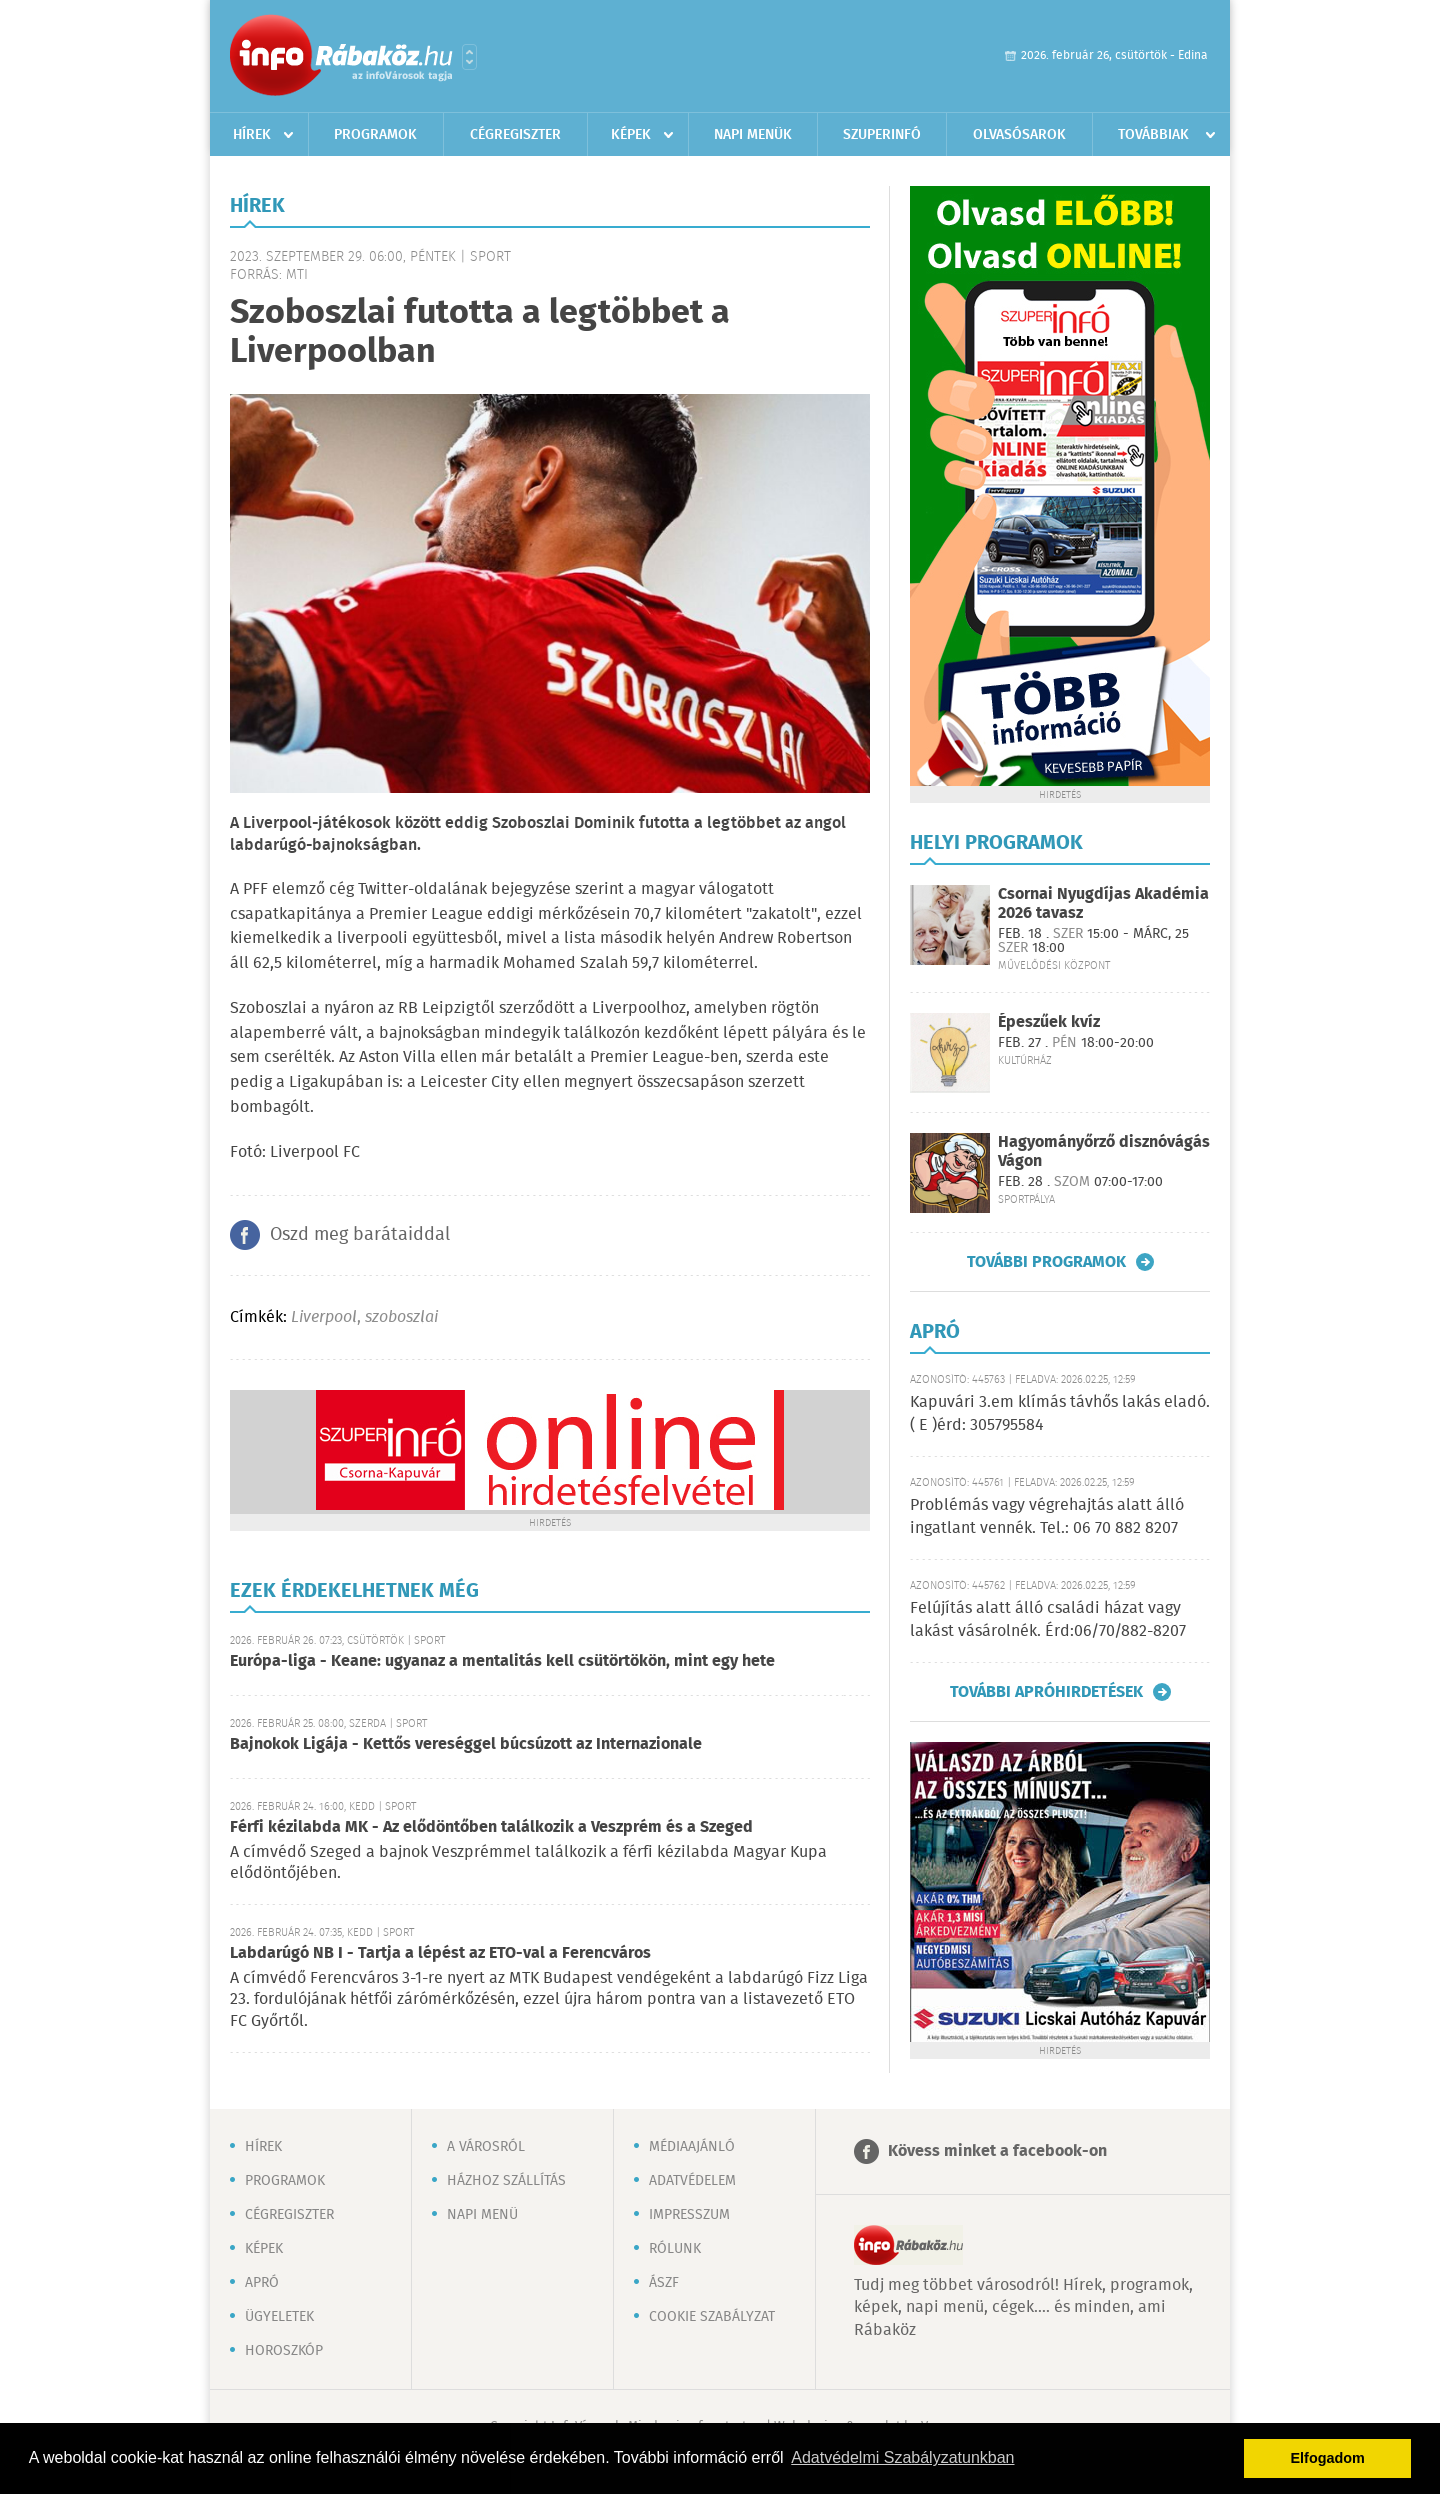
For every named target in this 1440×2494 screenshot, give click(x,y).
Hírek (252, 135)
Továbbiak (1153, 135)
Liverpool (324, 1317)
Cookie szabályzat (712, 2317)
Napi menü (482, 2215)
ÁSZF (664, 2283)
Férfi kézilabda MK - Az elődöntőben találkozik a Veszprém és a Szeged (491, 1827)
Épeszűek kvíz (1049, 1022)
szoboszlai (401, 1317)
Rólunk (675, 2249)
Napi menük (753, 135)
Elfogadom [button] (1328, 2458)
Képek (631, 135)
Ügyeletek (279, 2317)
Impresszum (689, 2215)
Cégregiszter (515, 135)
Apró (262, 2283)
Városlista (469, 57)
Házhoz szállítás (506, 2181)
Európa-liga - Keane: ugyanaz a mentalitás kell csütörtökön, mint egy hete (502, 1661)
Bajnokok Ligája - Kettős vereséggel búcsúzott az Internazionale (466, 1744)
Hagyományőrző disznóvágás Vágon (1104, 1152)
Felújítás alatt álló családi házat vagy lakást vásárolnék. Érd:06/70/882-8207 (1048, 1619)
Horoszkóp (284, 2351)
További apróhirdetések (1046, 1692)
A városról (486, 2147)
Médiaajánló (692, 2147)
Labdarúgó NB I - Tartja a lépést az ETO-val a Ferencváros (440, 1953)
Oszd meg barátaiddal (360, 1235)
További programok (1046, 1262)
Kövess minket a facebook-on (997, 2151)
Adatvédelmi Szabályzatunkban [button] (902, 2457)
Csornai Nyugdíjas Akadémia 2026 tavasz (1103, 904)
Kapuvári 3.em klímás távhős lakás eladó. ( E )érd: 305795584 (1060, 1413)
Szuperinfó (882, 135)
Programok (375, 135)
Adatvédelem (692, 2181)
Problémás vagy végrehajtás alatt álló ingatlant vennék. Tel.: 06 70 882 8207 (1047, 1516)
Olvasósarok (1019, 135)
